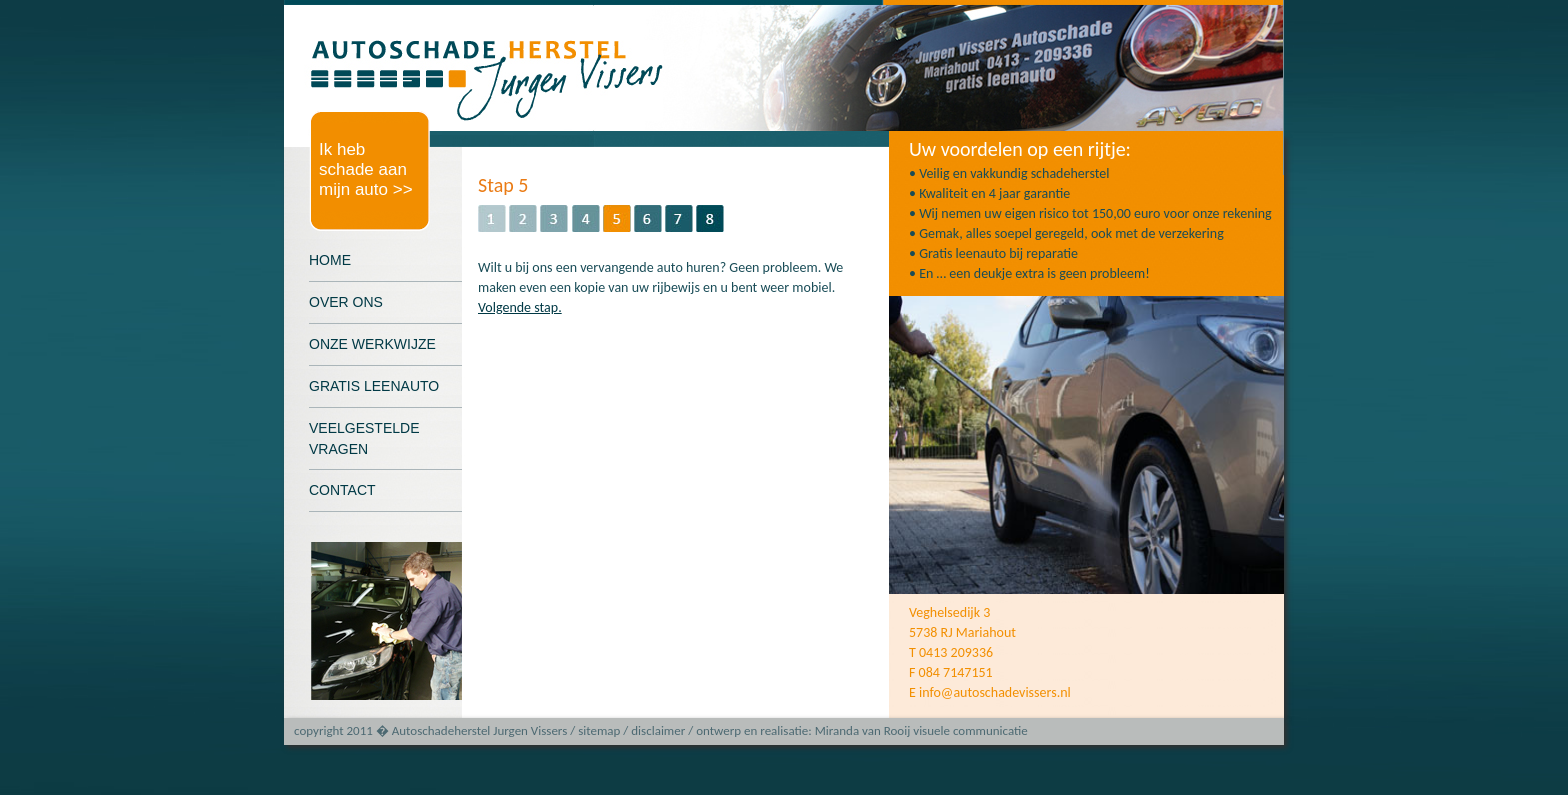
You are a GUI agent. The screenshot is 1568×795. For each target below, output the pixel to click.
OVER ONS (346, 302)
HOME (330, 260)
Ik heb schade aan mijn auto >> (366, 169)
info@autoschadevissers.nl (995, 692)
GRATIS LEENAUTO (374, 386)
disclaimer (658, 730)
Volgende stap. (520, 307)
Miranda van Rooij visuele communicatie (921, 730)
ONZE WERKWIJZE (372, 344)
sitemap (599, 730)
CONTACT (342, 490)
